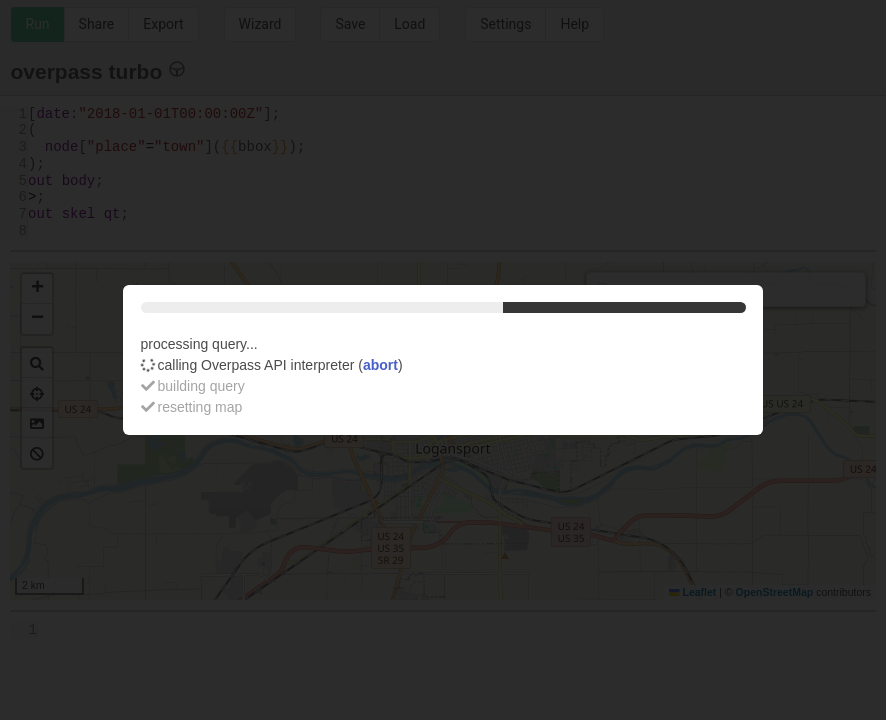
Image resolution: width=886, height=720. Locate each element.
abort (380, 365)
